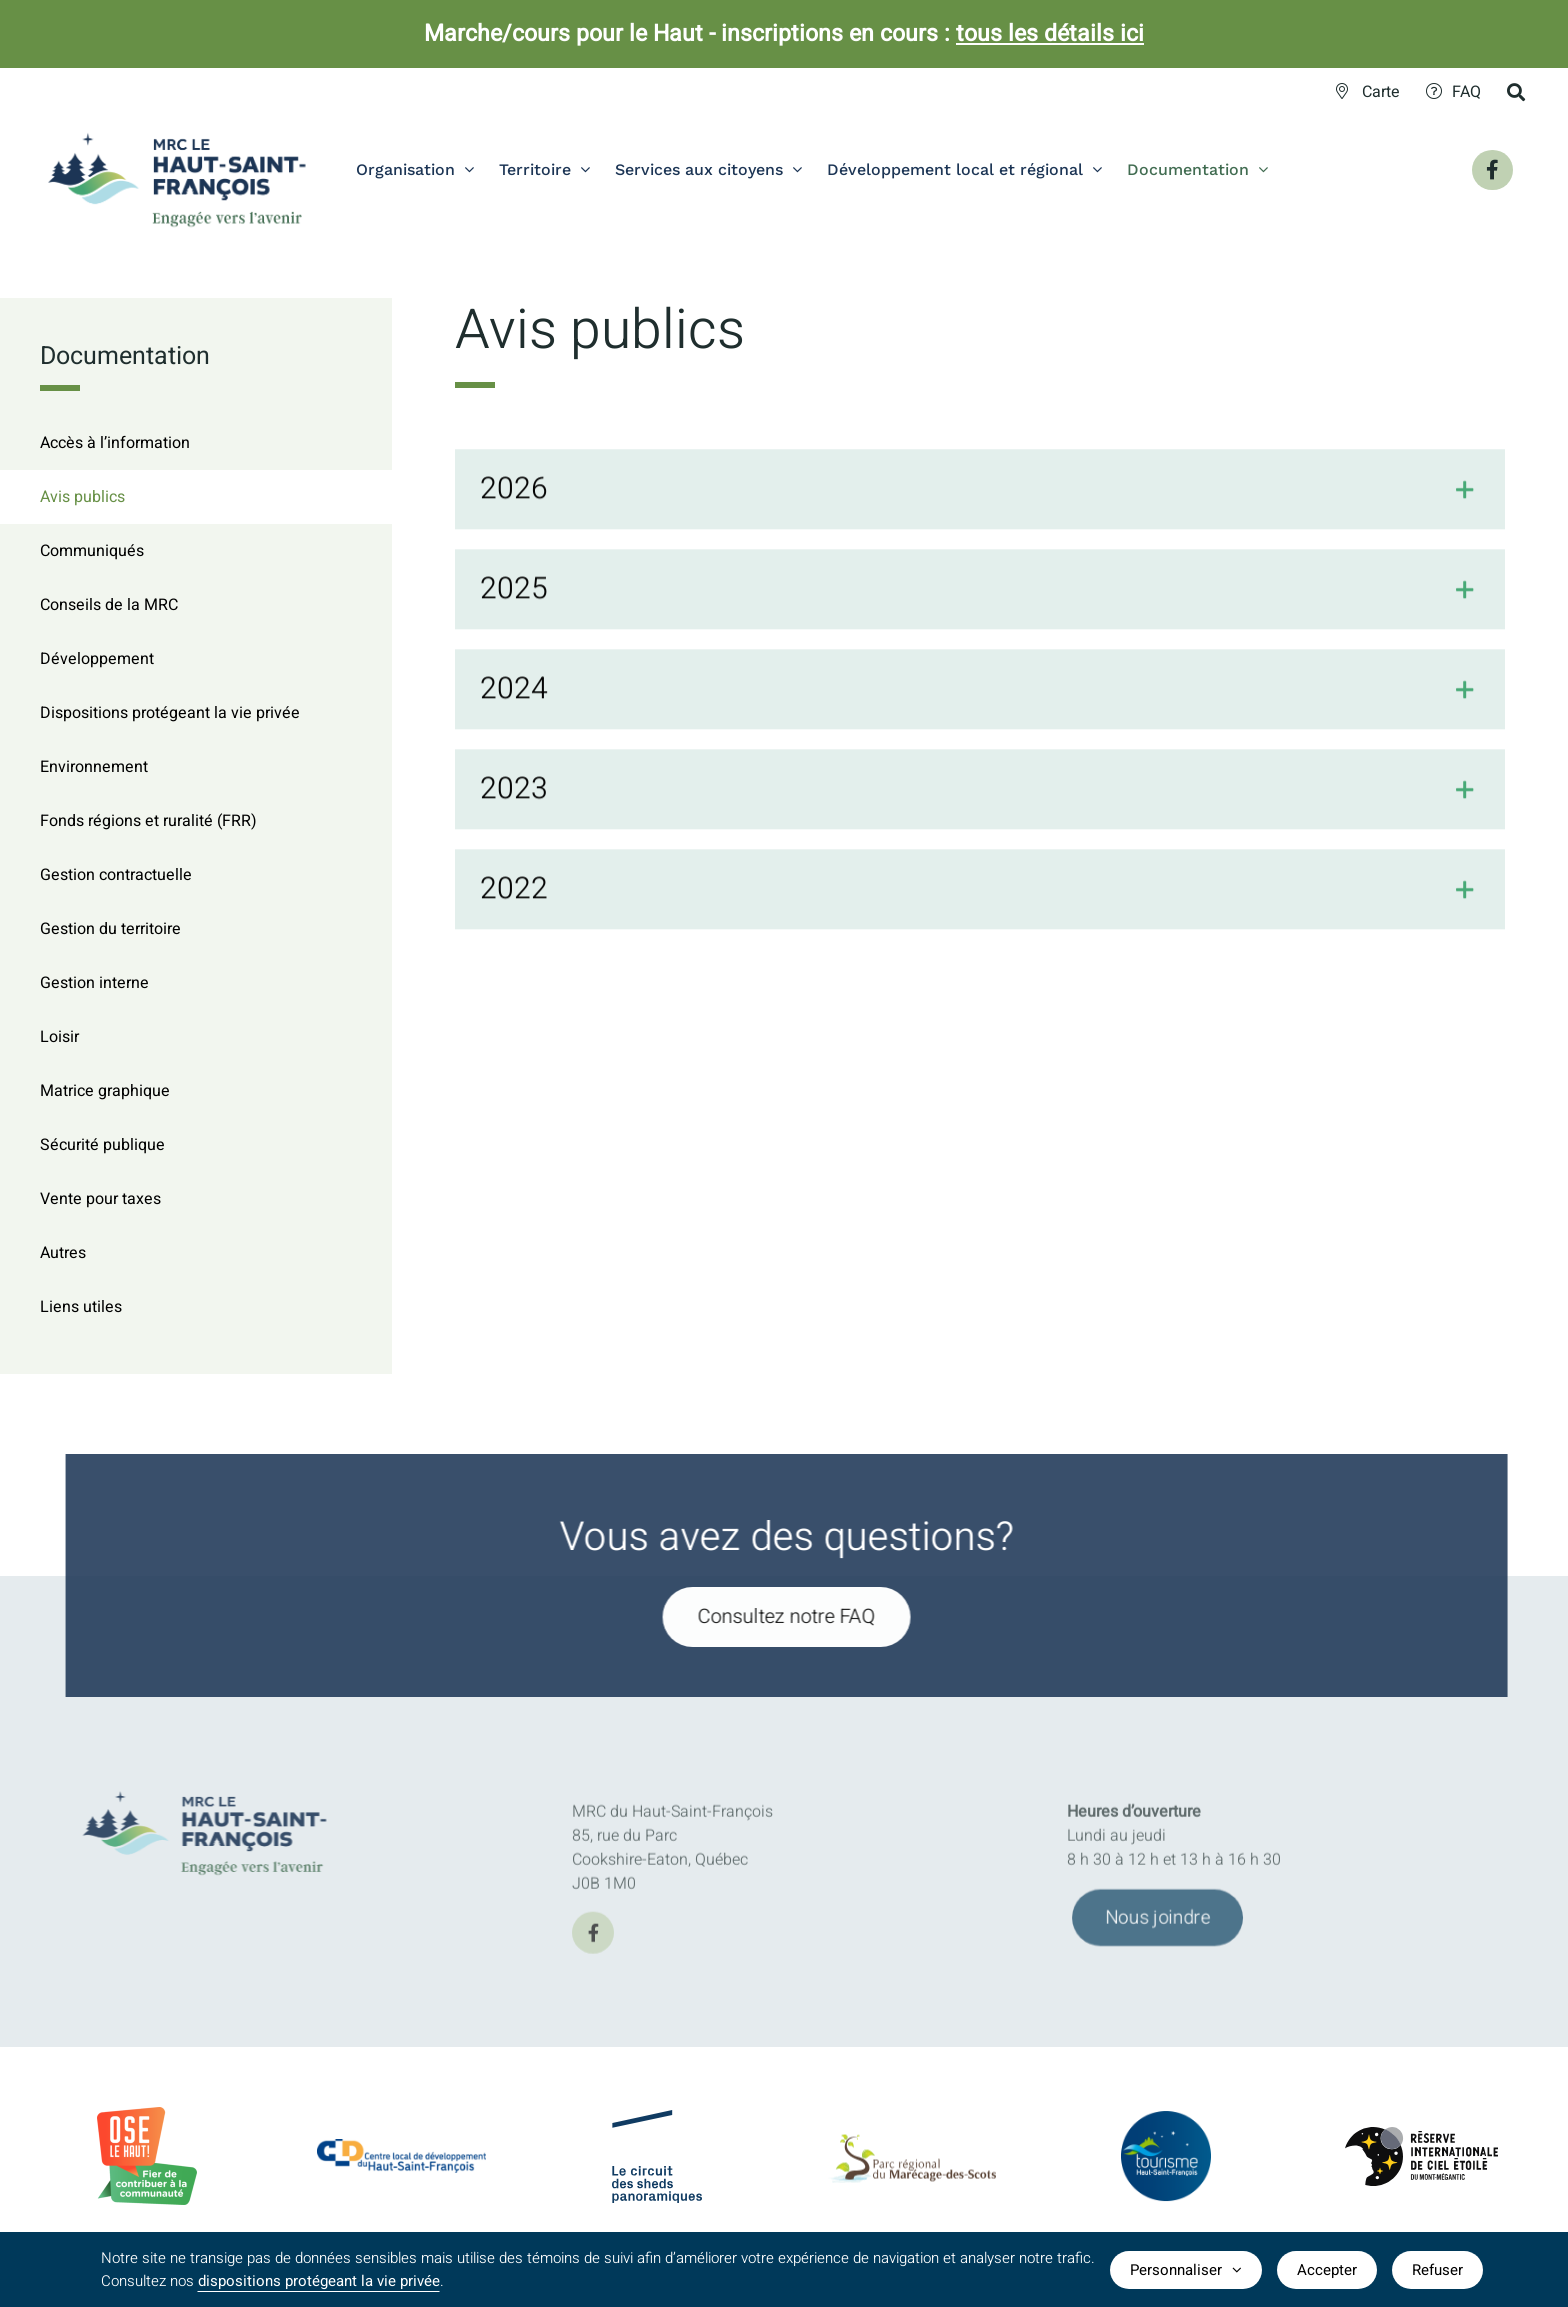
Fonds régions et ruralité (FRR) (148, 821)
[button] (980, 493)
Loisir (59, 1037)
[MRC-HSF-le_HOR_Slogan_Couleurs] (214, 1785)
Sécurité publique (102, 1145)
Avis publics (82, 497)
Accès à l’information (115, 443)
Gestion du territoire (110, 929)
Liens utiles (81, 1307)
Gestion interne (94, 983)
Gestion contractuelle (116, 875)
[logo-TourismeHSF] (1166, 2124)
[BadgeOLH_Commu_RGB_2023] (147, 2115)
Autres (63, 1253)
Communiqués (92, 551)
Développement (97, 659)
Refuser (1437, 2270)
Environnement (94, 767)
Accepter (1327, 2270)
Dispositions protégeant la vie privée (170, 713)
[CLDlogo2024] (401, 2148)
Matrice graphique (105, 1091)
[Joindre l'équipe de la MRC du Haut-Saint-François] (1157, 1926)
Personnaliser (1186, 2270)
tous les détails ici (1050, 34)
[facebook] (593, 1941)
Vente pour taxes (100, 1199)
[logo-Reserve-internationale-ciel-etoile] (1421, 2143)
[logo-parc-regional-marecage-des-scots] (911, 2151)
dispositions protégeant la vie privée (319, 2281)
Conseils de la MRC (109, 605)
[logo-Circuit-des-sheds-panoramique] (657, 2126)
